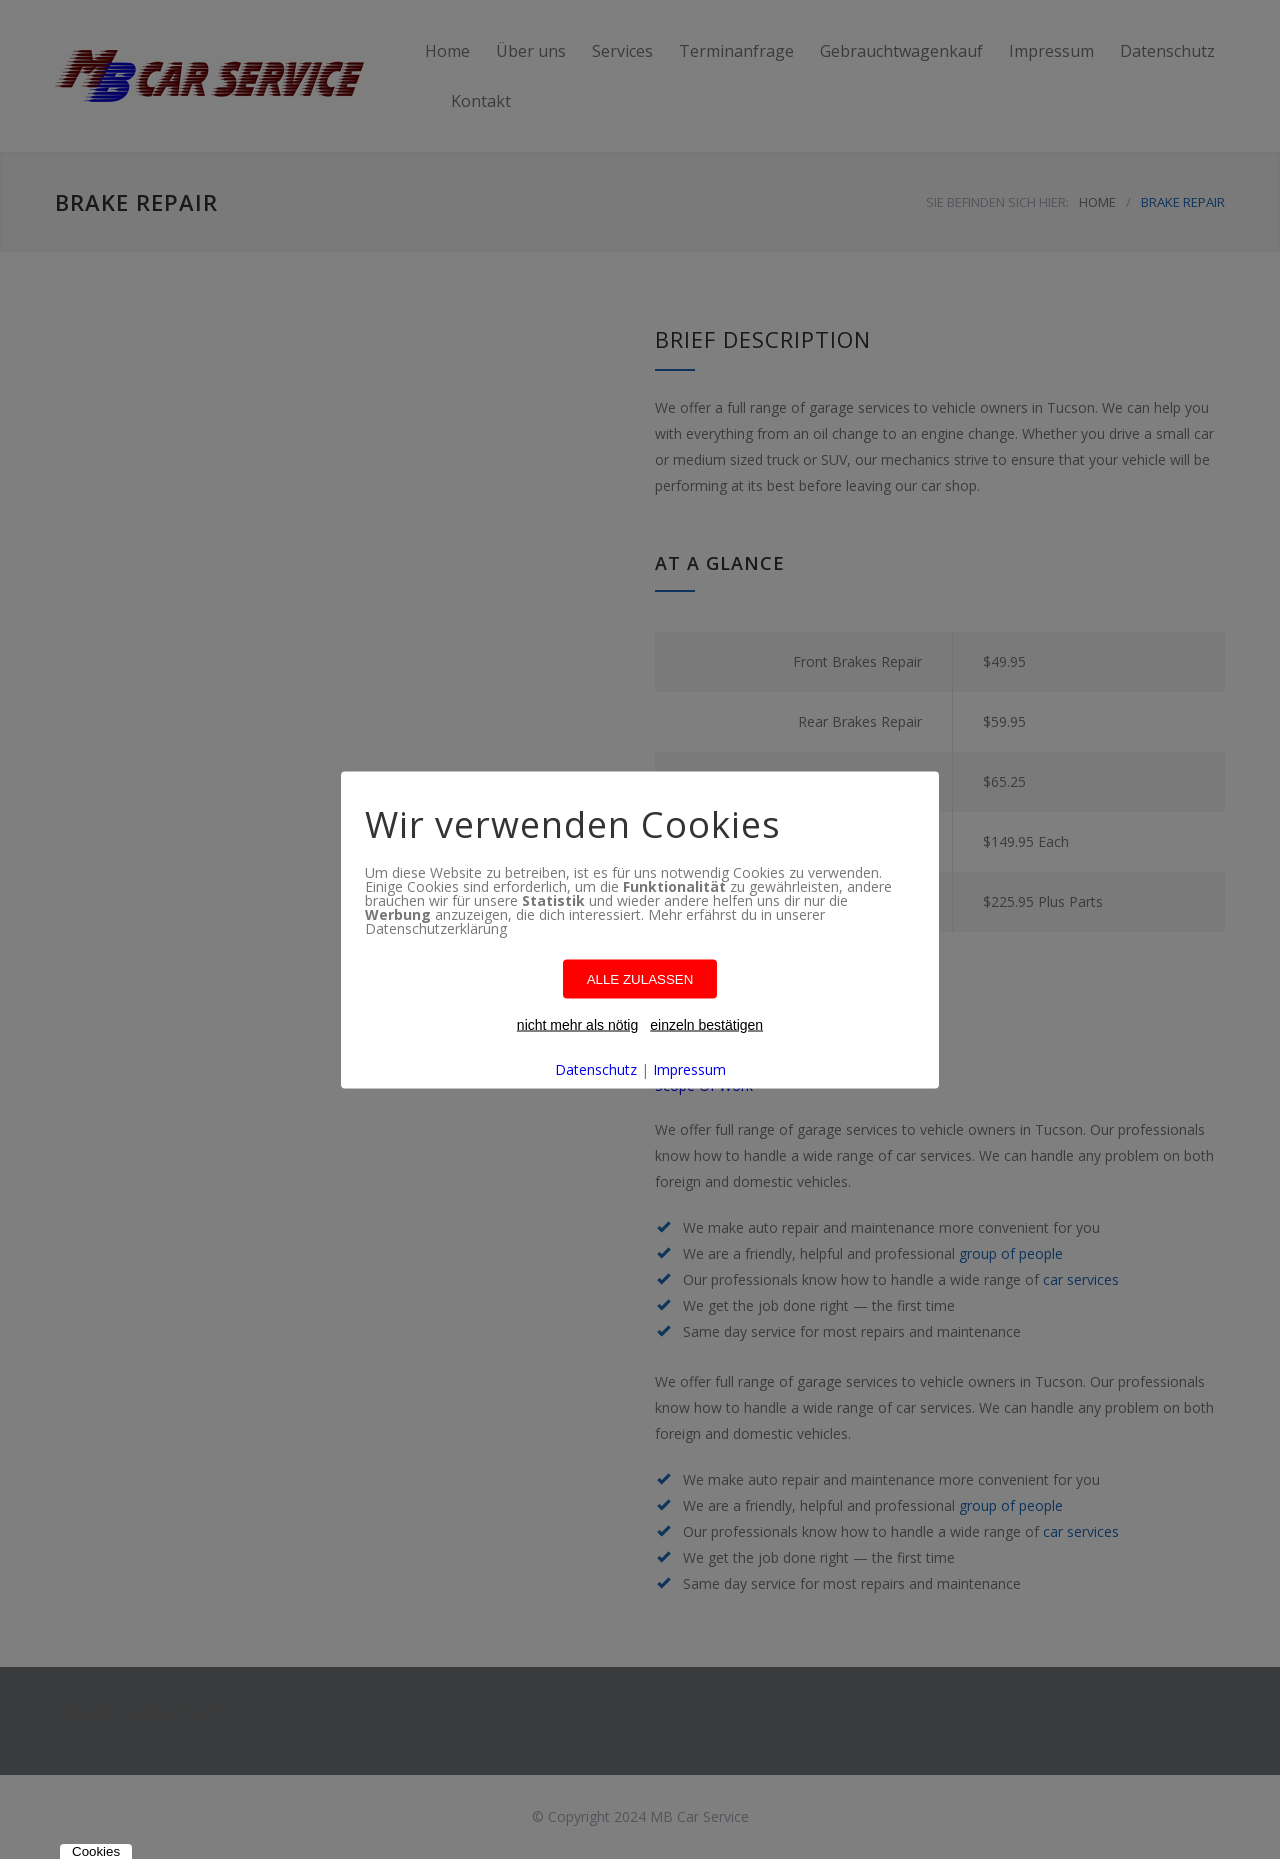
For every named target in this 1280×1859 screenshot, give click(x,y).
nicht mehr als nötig (577, 1024)
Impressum (689, 1068)
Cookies (96, 1851)
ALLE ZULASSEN (640, 978)
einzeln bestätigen (706, 1024)
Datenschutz (596, 1068)
